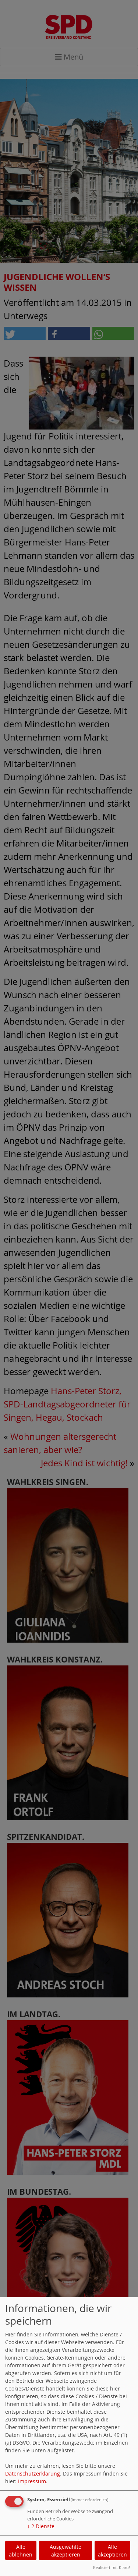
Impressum (32, 2481)
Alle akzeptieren (112, 2550)
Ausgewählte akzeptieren (65, 2550)
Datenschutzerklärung (32, 2473)
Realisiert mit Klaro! (111, 2567)
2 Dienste (40, 2526)
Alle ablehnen (20, 2550)
